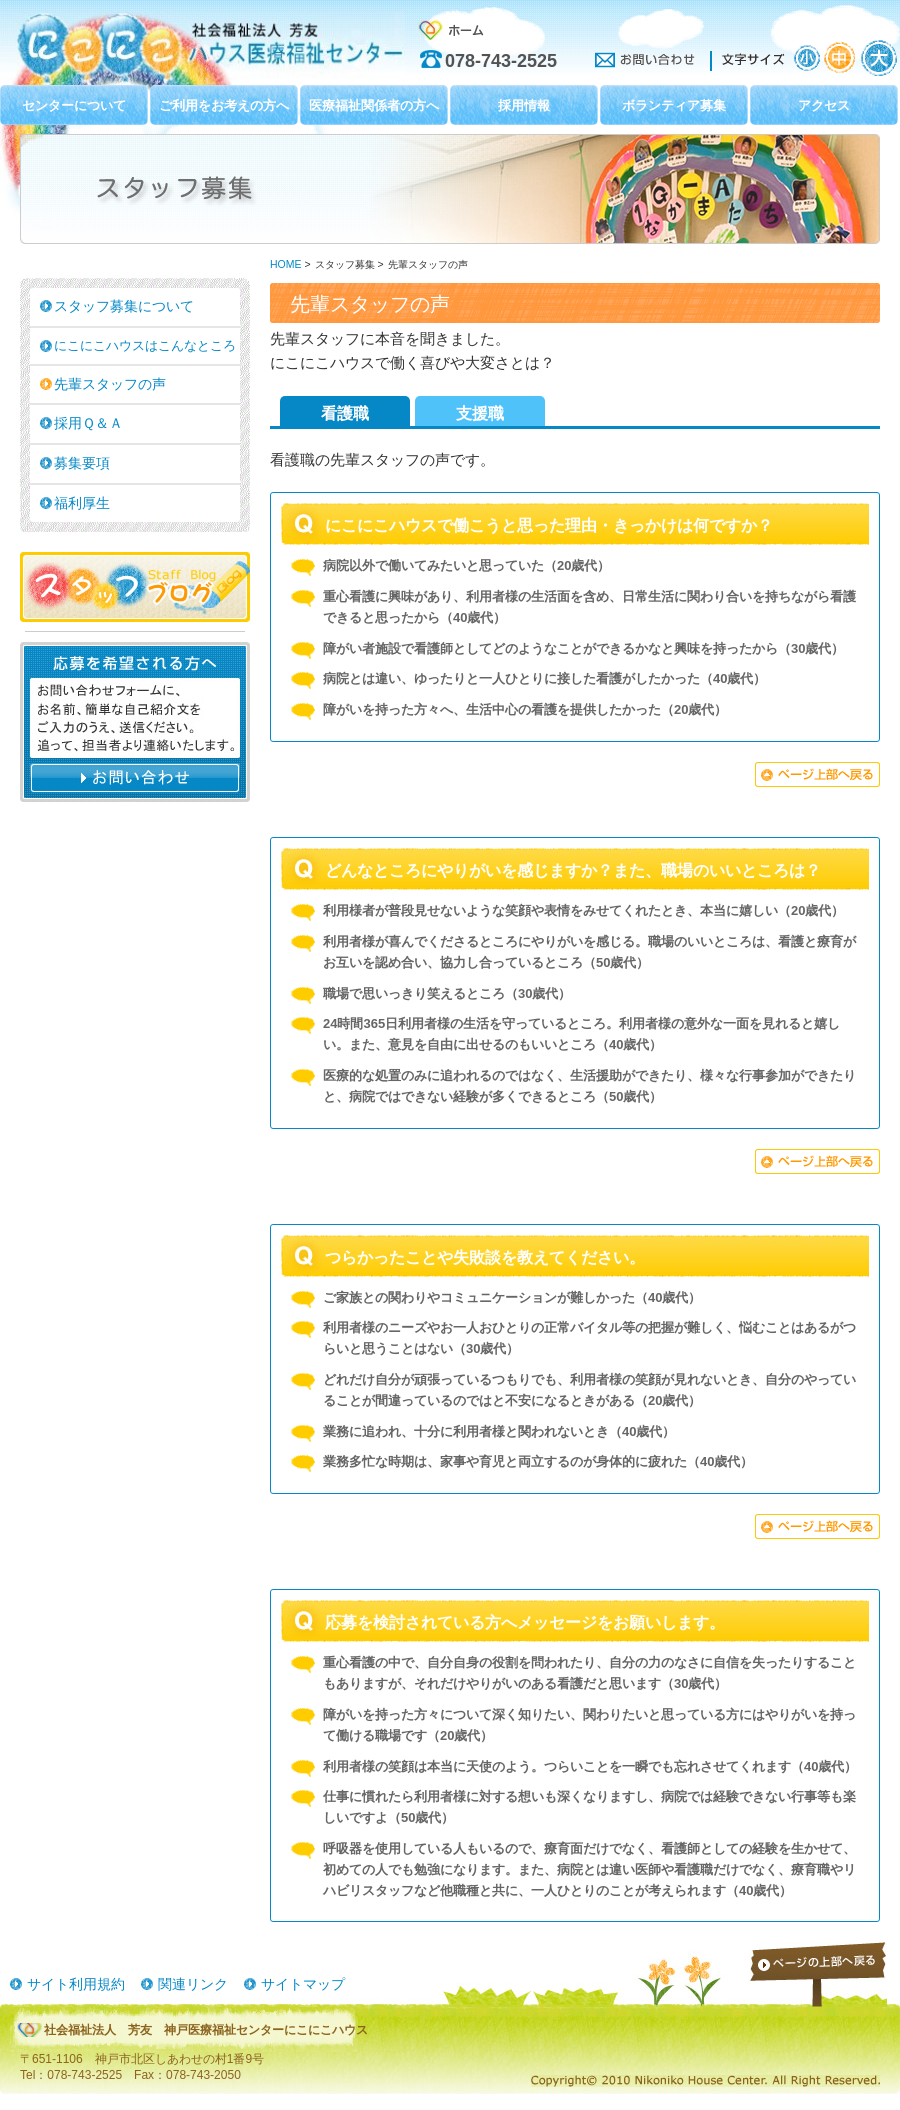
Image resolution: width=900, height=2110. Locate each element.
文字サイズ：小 (807, 58)
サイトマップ (303, 1984)
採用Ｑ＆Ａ (88, 423)
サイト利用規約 (76, 1984)
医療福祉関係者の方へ (374, 105)
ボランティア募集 (674, 105)
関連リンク (193, 1984)
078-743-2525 (501, 61)
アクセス (824, 105)
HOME (285, 264)
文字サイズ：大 (879, 58)
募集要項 (82, 463)
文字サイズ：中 (842, 58)
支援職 (480, 413)
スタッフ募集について (124, 306)
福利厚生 (82, 503)
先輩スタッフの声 (110, 384)
